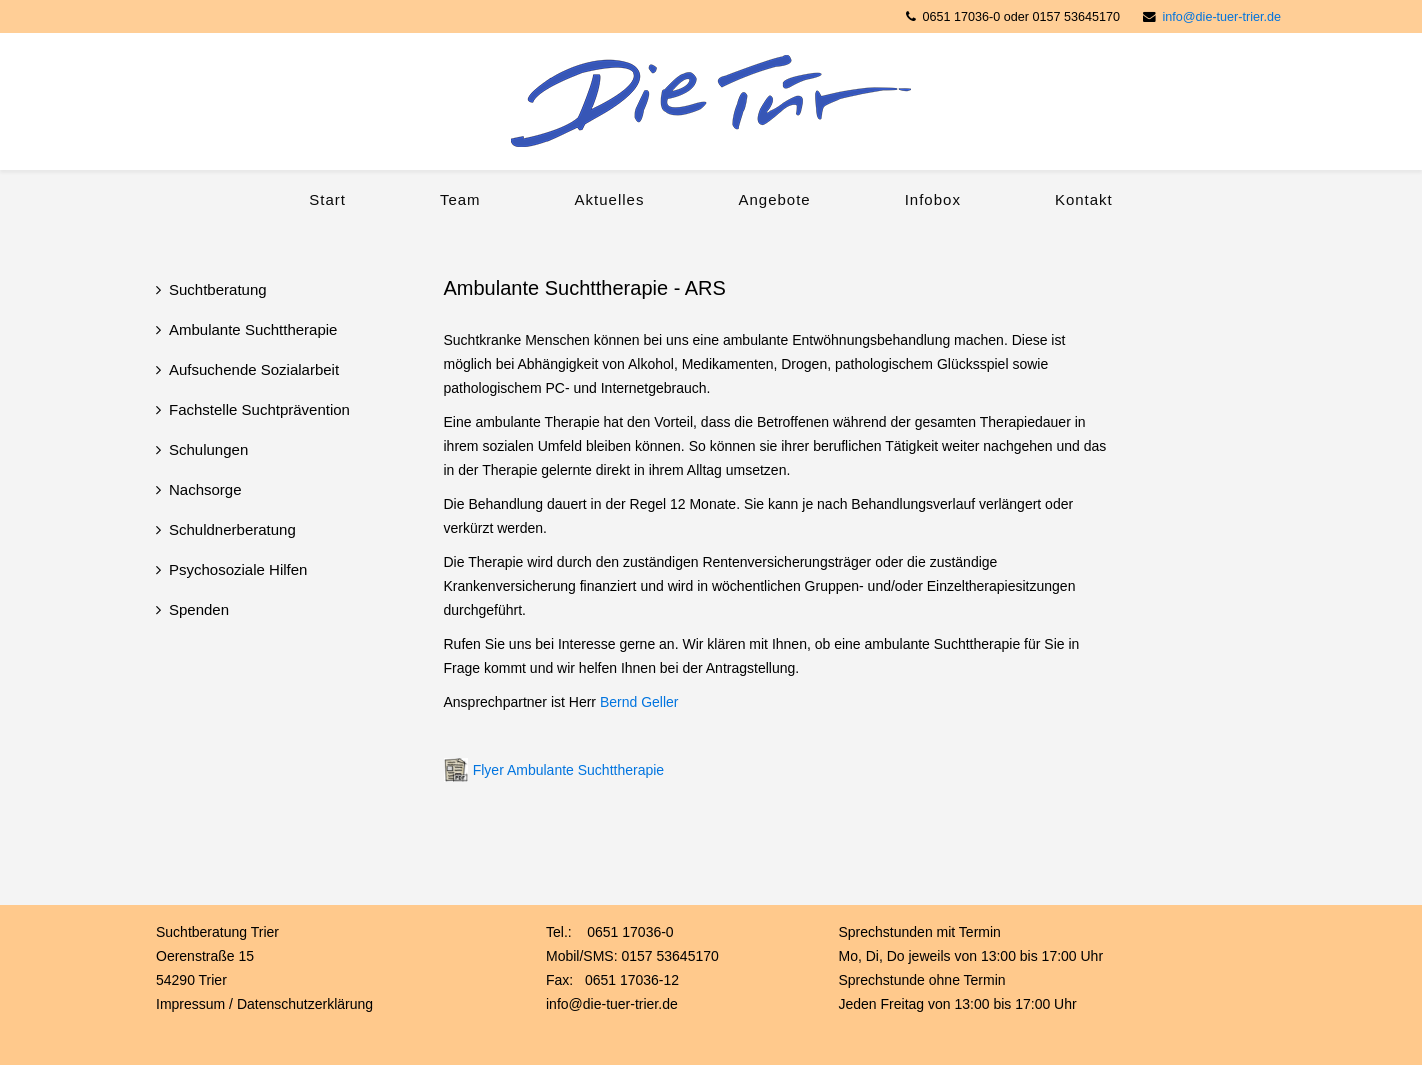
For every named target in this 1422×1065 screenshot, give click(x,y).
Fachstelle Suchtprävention (259, 409)
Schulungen (208, 449)
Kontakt (1084, 199)
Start (327, 199)
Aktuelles (610, 199)
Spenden (199, 609)
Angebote (774, 199)
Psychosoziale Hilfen (238, 569)
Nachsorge (205, 489)
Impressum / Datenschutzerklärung (264, 1004)
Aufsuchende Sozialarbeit (254, 369)
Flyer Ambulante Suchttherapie (568, 770)
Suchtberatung (218, 289)
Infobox (933, 199)
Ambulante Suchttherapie (253, 329)
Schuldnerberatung (232, 529)
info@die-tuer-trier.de (1222, 17)
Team (460, 199)
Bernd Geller (639, 702)
